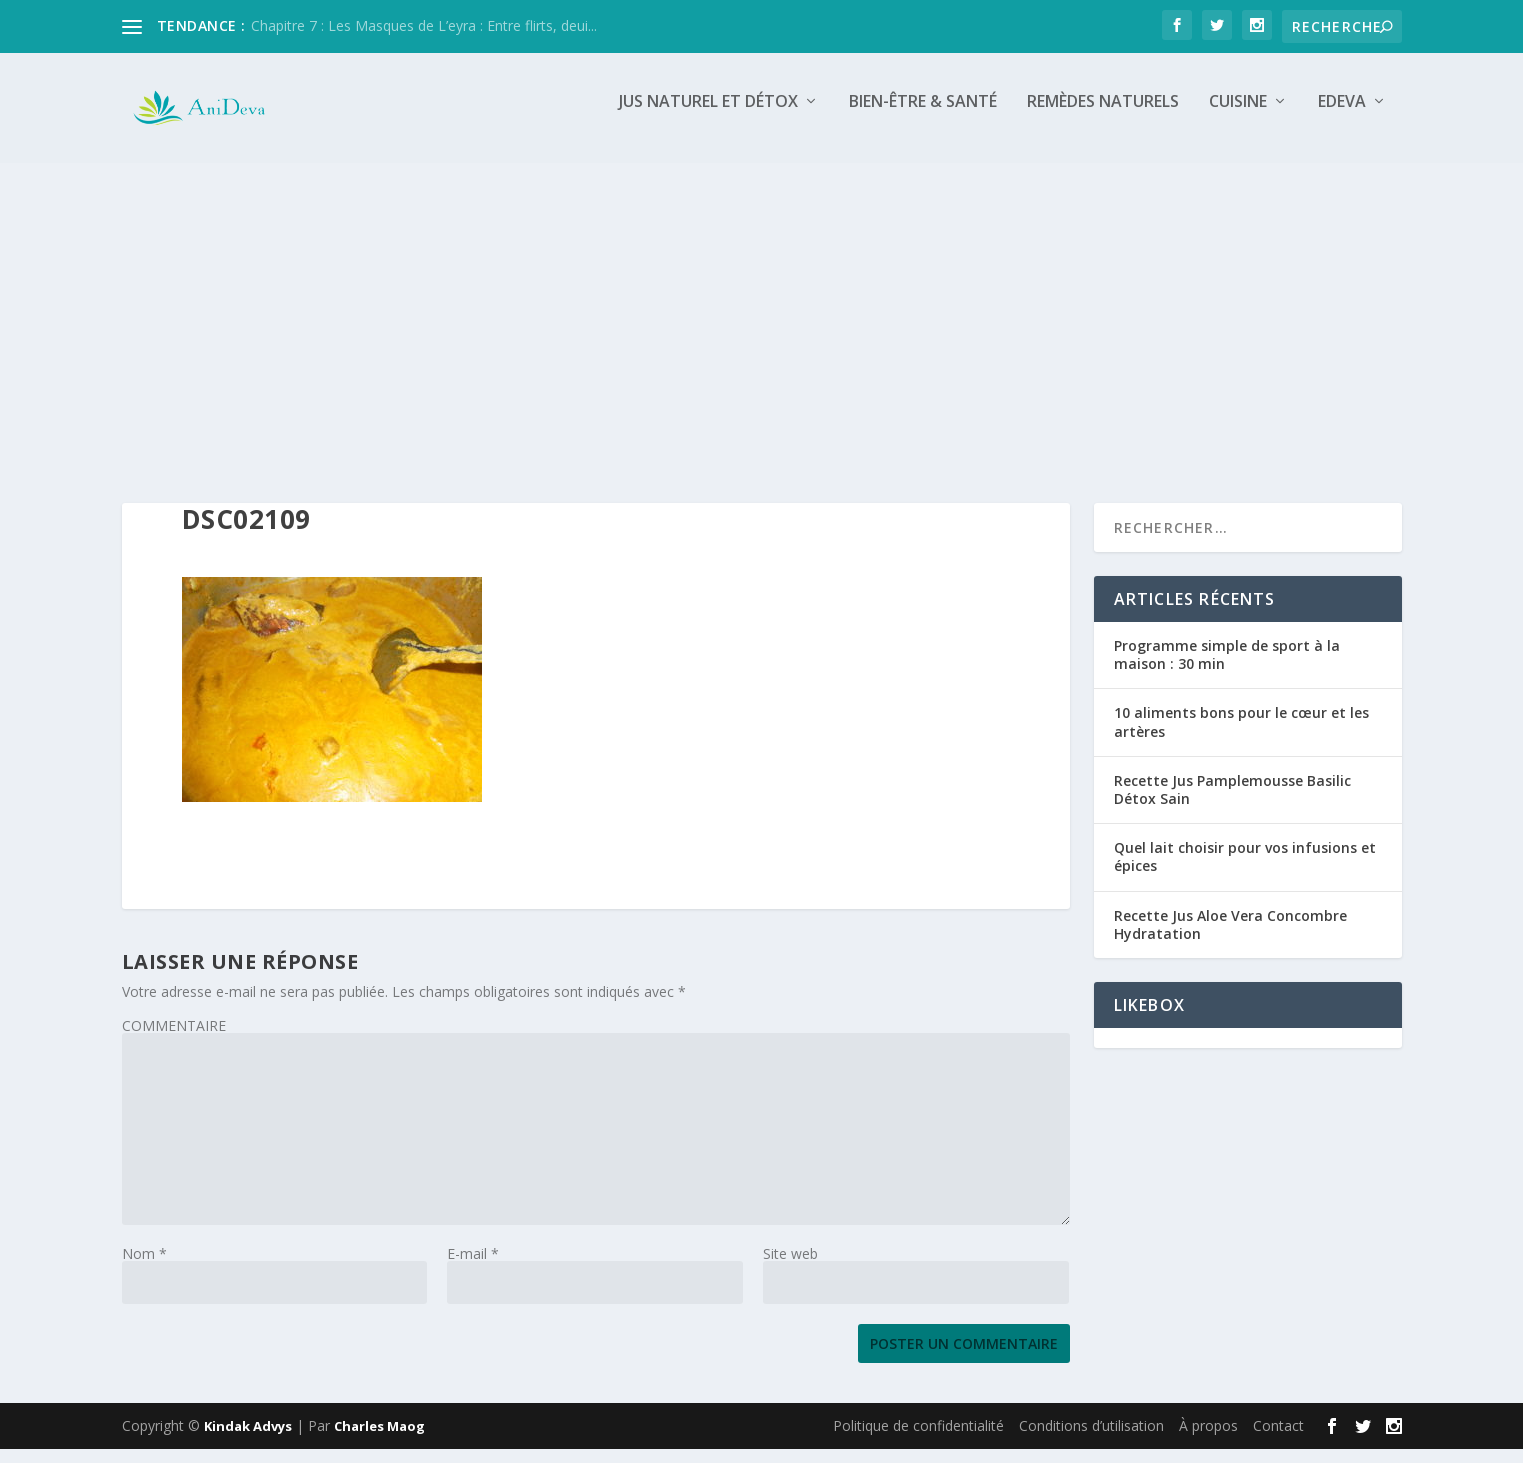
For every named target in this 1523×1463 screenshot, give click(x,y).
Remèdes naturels (1103, 116)
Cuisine (1238, 116)
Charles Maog (379, 1440)
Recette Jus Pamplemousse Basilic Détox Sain (1232, 803)
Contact (1278, 1439)
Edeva (1342, 116)
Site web (790, 1267)
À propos (1208, 1439)
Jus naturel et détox (708, 116)
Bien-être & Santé (923, 116)
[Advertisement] (762, 327)
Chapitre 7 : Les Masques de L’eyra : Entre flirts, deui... (424, 25)
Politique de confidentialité (918, 1439)
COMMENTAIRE (174, 1039)
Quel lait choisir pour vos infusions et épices (1245, 870)
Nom (144, 1267)
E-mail (473, 1267)
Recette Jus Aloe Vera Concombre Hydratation (1230, 937)
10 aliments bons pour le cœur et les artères (1241, 735)
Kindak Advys (248, 1440)
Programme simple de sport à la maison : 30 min (1227, 668)
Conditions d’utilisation (1091, 1439)
